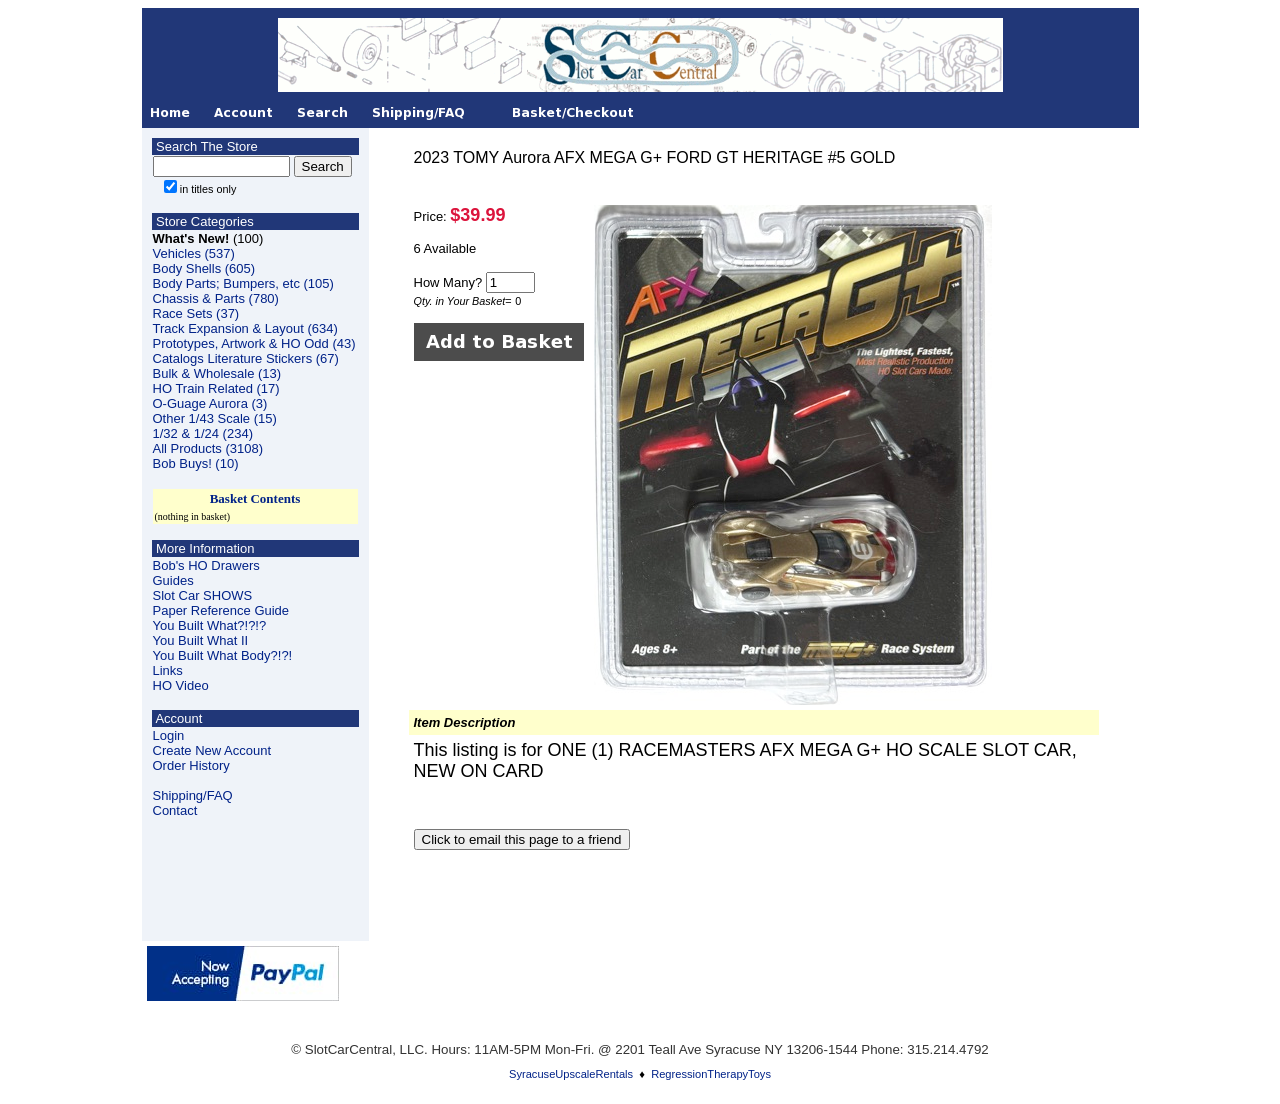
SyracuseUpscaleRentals (571, 1074)
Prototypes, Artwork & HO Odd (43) (254, 343)
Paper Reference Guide (221, 610)
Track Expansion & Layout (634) (245, 328)
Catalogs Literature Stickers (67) (246, 358)
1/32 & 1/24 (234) (203, 433)
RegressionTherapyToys (711, 1074)
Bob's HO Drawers (206, 565)
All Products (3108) (208, 448)
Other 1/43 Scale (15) (215, 418)
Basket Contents (255, 498)
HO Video (181, 685)
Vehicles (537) (194, 253)
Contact (175, 810)
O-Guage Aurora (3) (210, 403)
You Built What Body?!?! (223, 655)
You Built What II (201, 640)
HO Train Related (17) (216, 388)
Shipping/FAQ (193, 795)
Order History (191, 765)
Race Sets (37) (196, 313)
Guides (173, 580)
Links (168, 670)
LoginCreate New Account (212, 743)
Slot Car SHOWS (203, 595)
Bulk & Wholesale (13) (217, 373)
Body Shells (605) (204, 268)
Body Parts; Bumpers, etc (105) (243, 283)
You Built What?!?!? (210, 625)
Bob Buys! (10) (196, 463)
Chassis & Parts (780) (216, 298)
